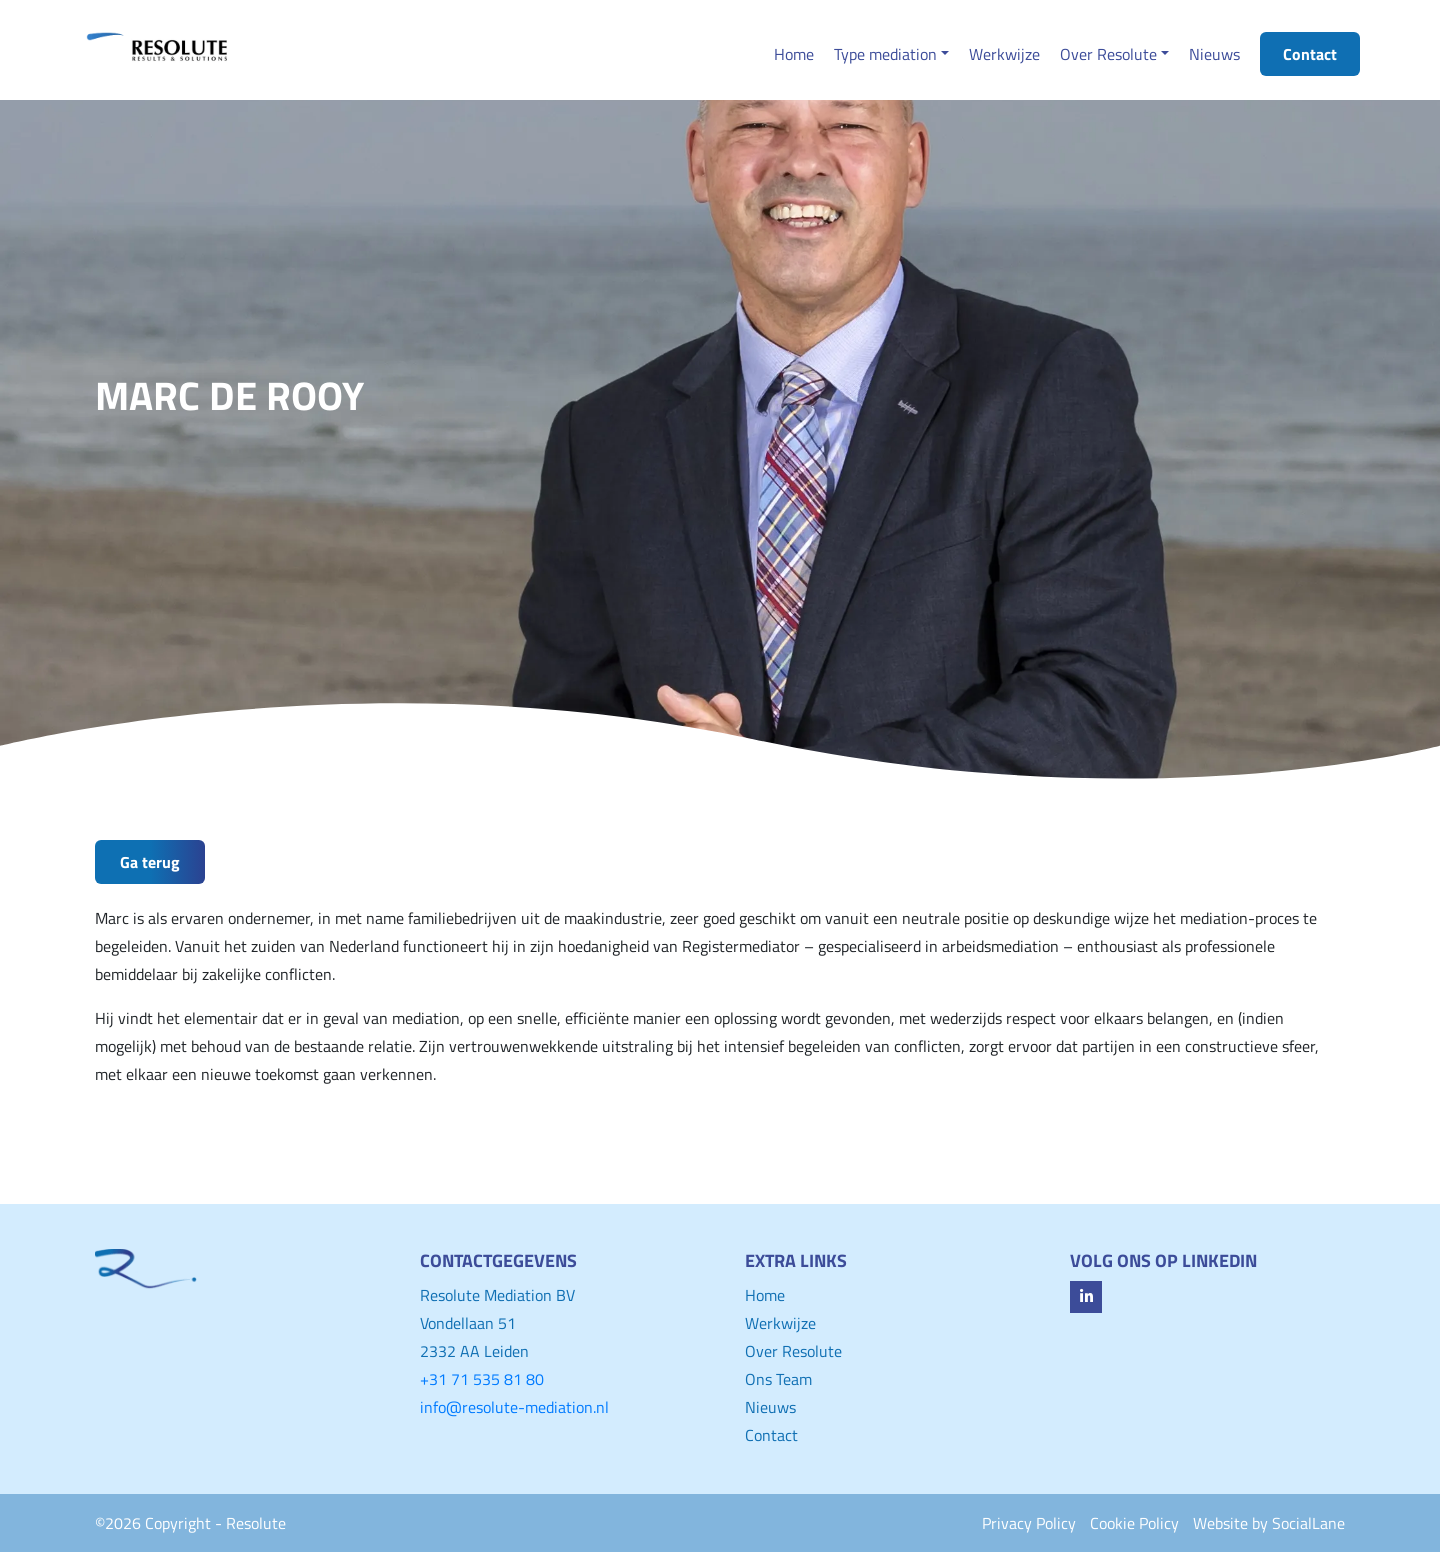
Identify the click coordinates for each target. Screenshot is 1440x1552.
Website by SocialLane (1269, 1523)
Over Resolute (793, 1351)
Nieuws (770, 1407)
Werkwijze (780, 1323)
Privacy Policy (1029, 1523)
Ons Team (778, 1379)
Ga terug (150, 862)
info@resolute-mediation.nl (514, 1407)
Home (765, 1295)
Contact (771, 1435)
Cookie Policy (1134, 1523)
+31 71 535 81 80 (482, 1379)
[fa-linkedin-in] (1086, 1297)
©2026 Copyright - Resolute (190, 1523)
